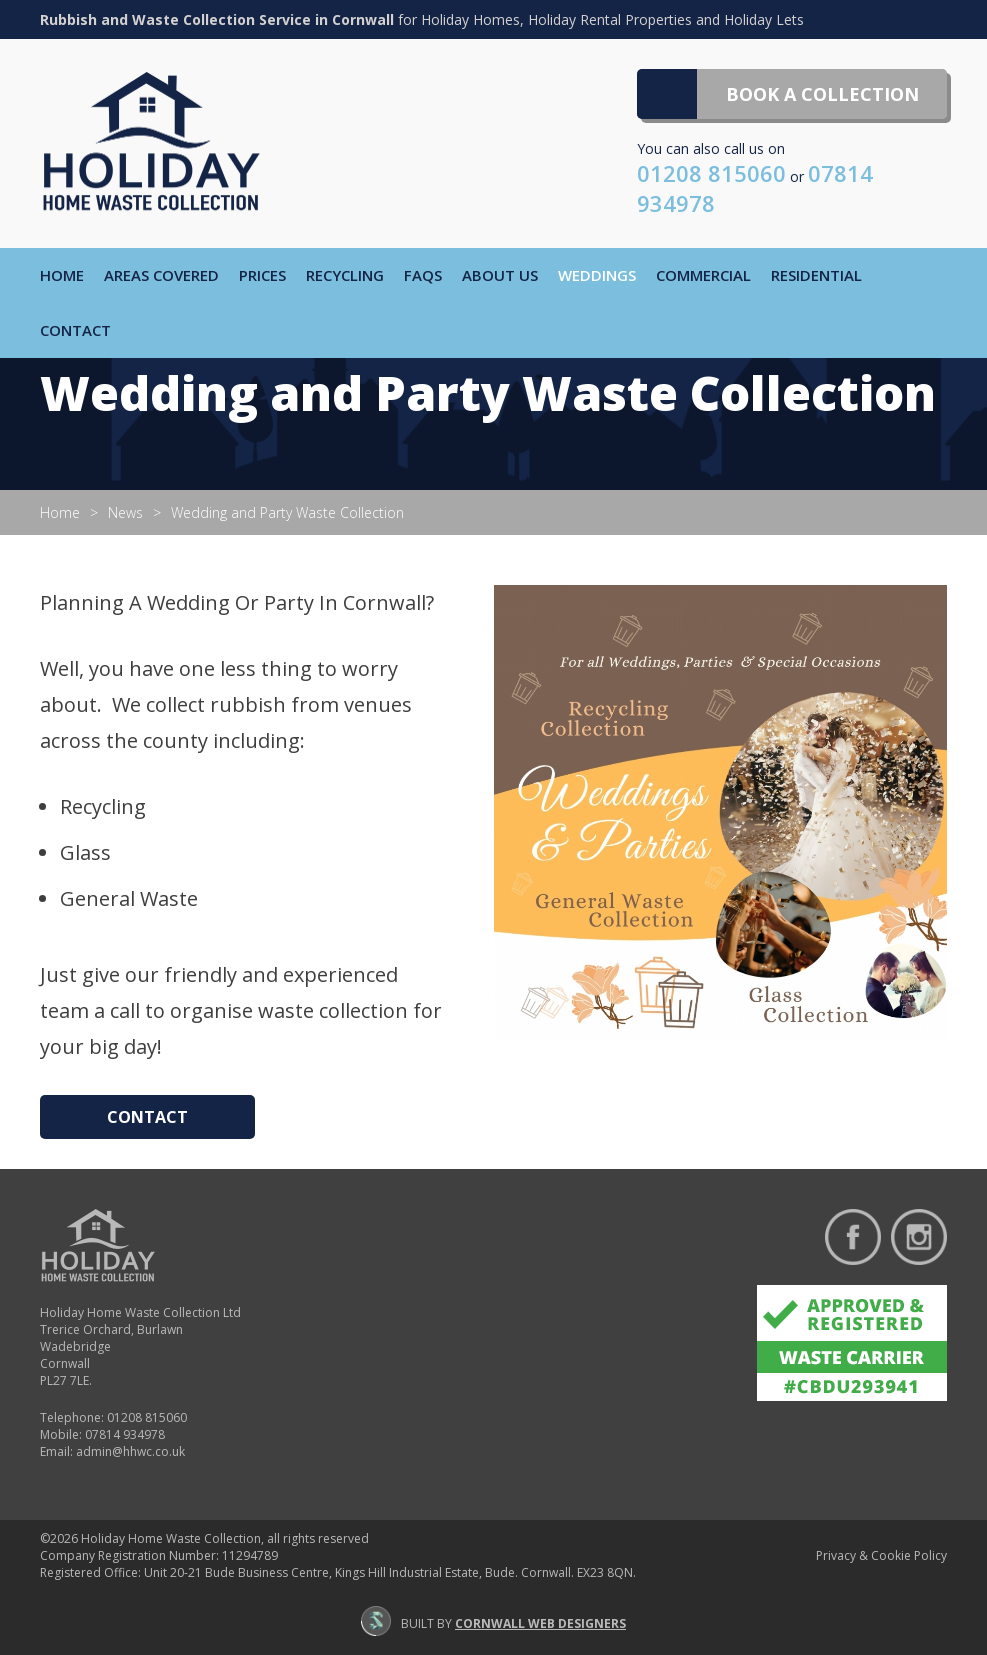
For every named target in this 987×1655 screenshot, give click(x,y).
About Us (500, 275)
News (125, 512)
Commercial (703, 275)
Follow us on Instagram (919, 1237)
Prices (262, 275)
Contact (75, 330)
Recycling (345, 275)
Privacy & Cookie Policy (881, 1555)
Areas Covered (161, 275)
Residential (816, 275)
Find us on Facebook (853, 1237)
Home (62, 275)
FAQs (423, 275)
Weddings (597, 275)
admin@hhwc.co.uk (130, 1451)
